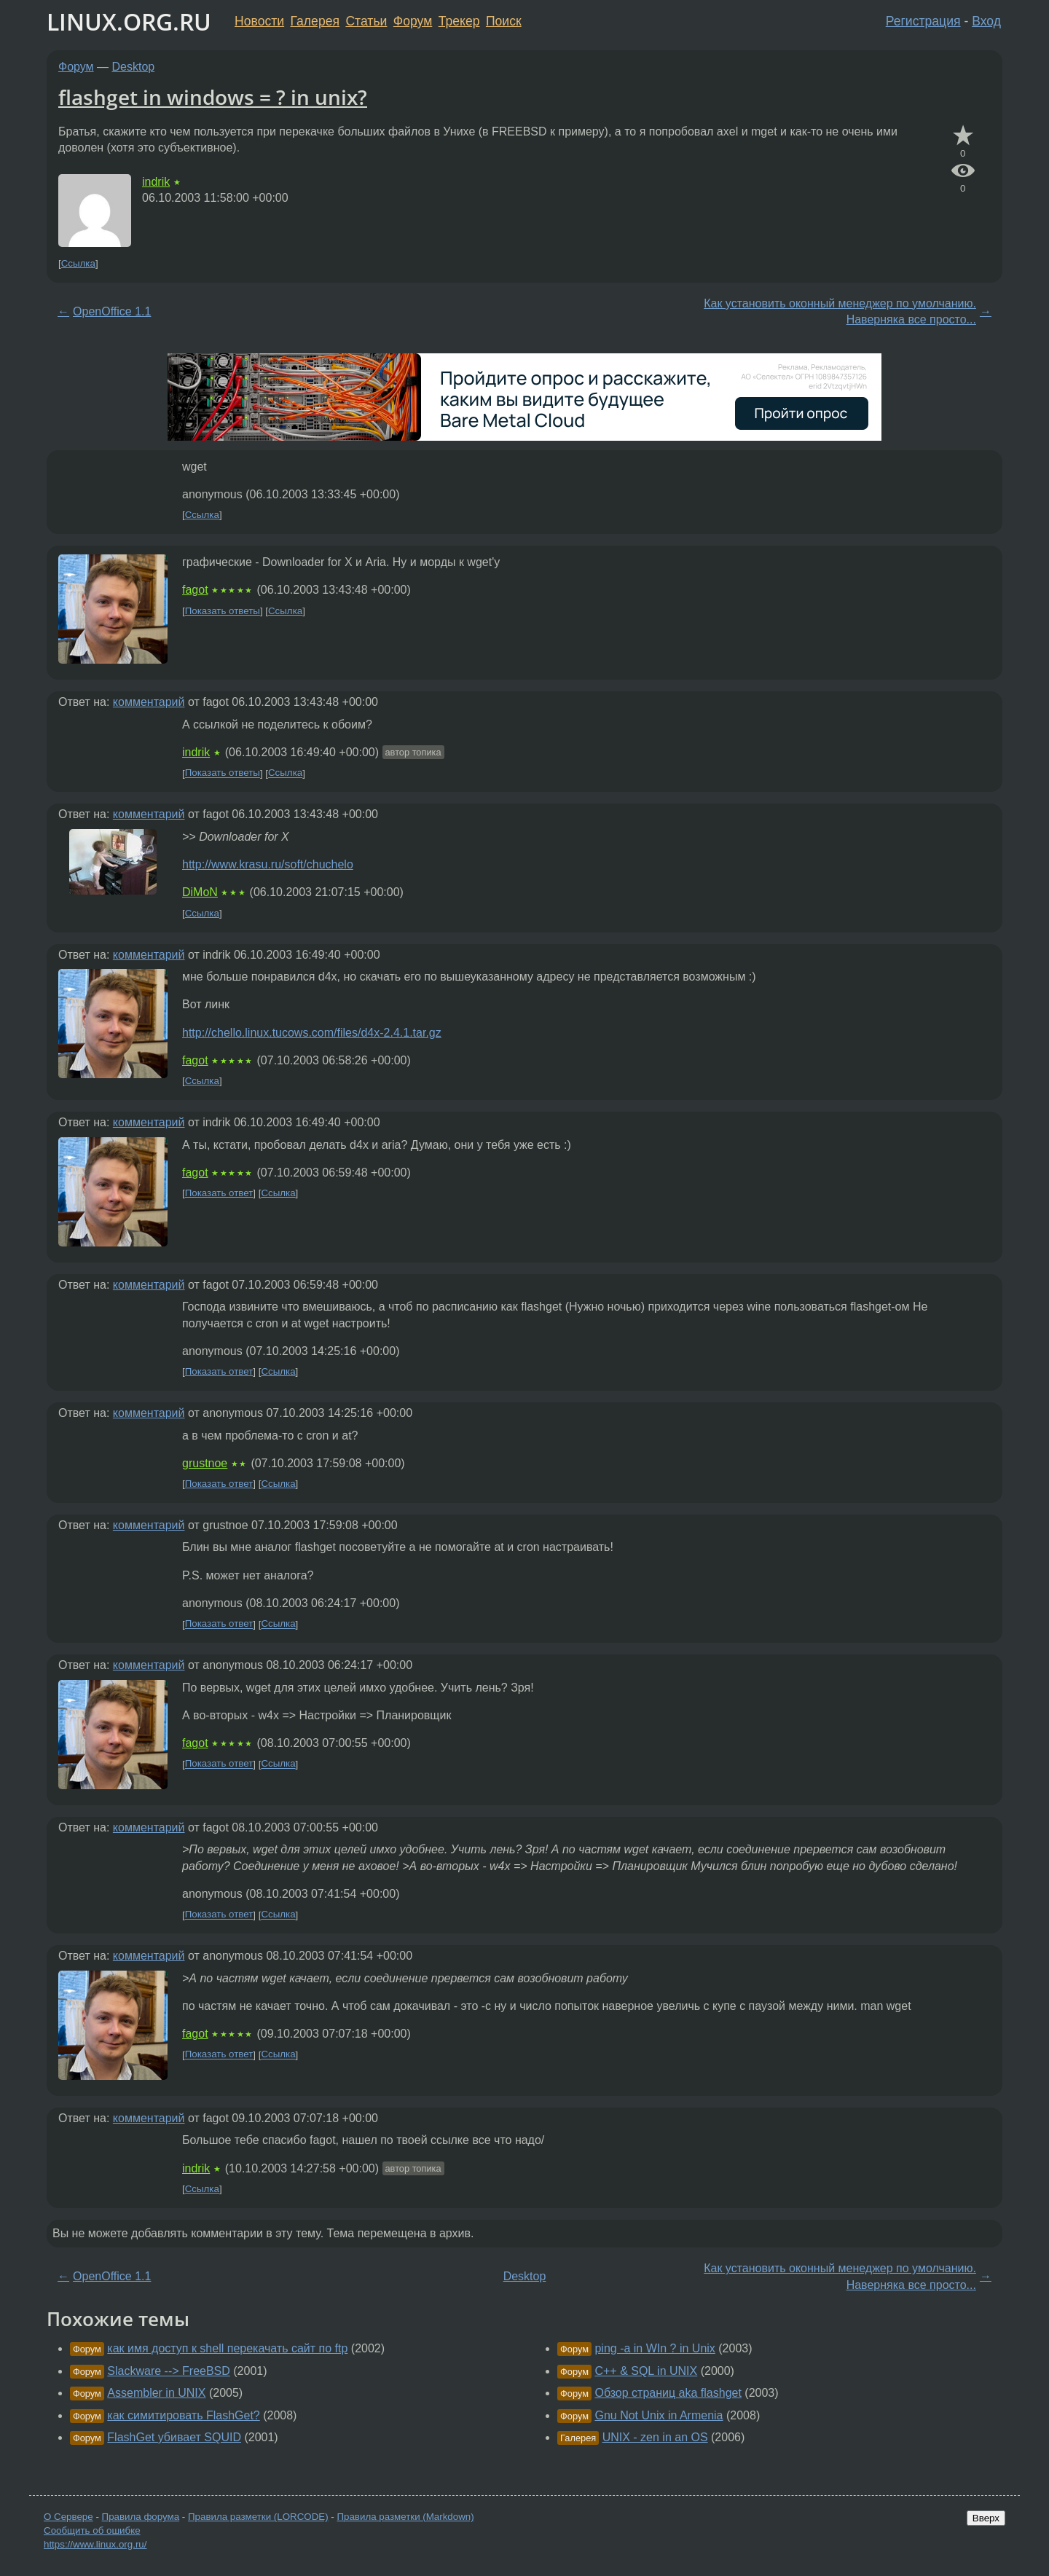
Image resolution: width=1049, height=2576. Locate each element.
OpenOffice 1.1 (112, 311)
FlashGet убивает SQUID (174, 2437)
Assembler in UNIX (156, 2393)
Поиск (504, 21)
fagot (195, 590)
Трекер (459, 21)
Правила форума (141, 2516)
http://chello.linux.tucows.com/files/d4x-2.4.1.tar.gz (311, 1032)
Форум (412, 21)
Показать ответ (219, 1192)
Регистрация (923, 21)
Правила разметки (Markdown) (405, 2516)
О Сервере (68, 2516)
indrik (156, 182)
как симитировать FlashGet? (183, 2415)
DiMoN (200, 892)
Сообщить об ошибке (92, 2530)
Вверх (986, 2518)
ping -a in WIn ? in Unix (654, 2348)
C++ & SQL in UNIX (645, 2371)
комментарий (149, 702)
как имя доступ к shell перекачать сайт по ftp (227, 2348)
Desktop (133, 66)
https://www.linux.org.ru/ (95, 2544)
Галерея (315, 21)
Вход (986, 21)
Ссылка (78, 263)
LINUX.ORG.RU (129, 21)
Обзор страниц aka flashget (667, 2393)
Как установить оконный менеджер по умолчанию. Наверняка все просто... (840, 311)
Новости (259, 21)
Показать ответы (222, 610)
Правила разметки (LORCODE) (258, 2516)
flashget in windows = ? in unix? (212, 97)
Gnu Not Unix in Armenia (658, 2415)
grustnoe (204, 1463)
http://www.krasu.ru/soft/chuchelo (267, 864)
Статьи (366, 21)
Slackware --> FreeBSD (168, 2371)
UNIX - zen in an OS (655, 2437)
